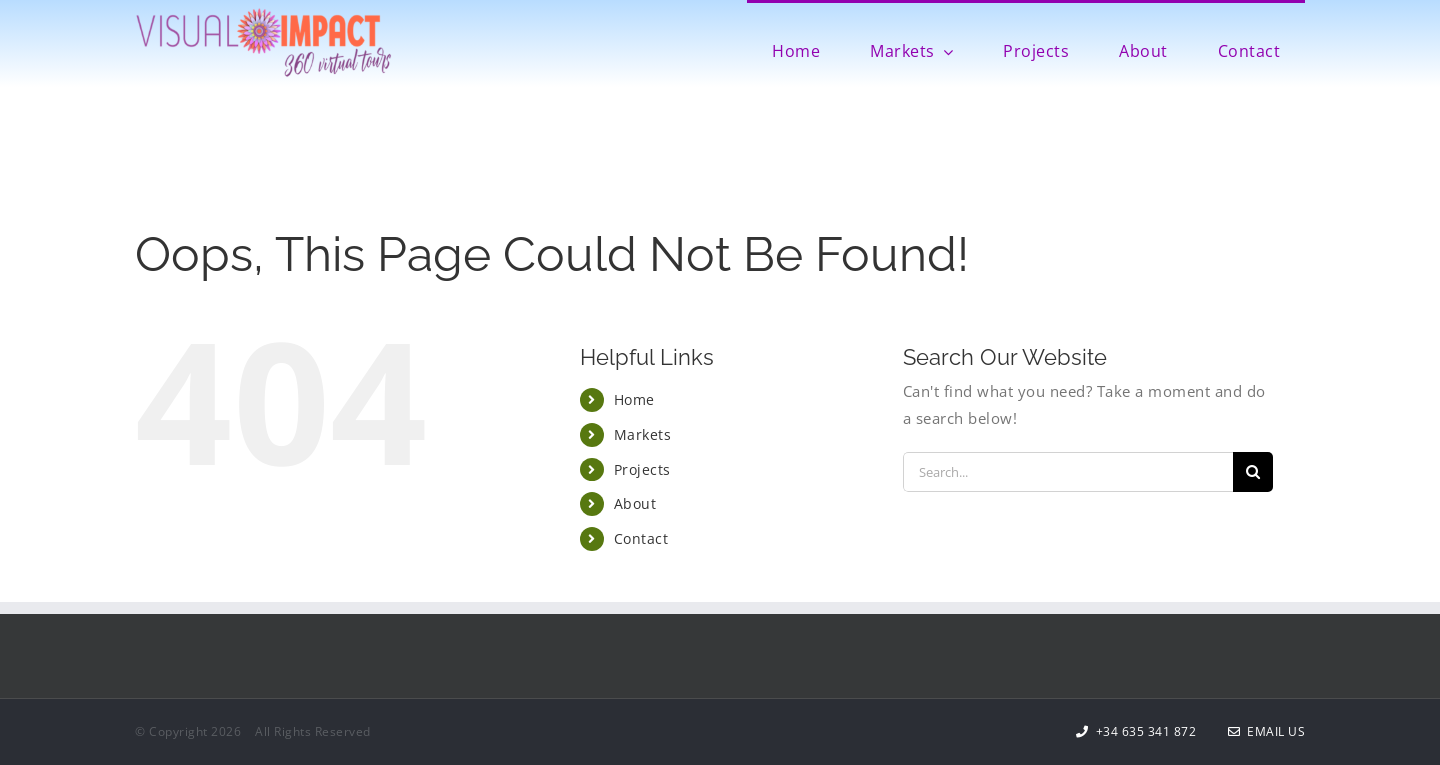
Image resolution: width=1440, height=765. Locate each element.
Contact (641, 538)
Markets (643, 434)
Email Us (1267, 731)
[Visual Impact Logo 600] (263, 14)
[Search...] (1068, 472)
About (635, 503)
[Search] (1253, 472)
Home (634, 399)
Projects (642, 469)
